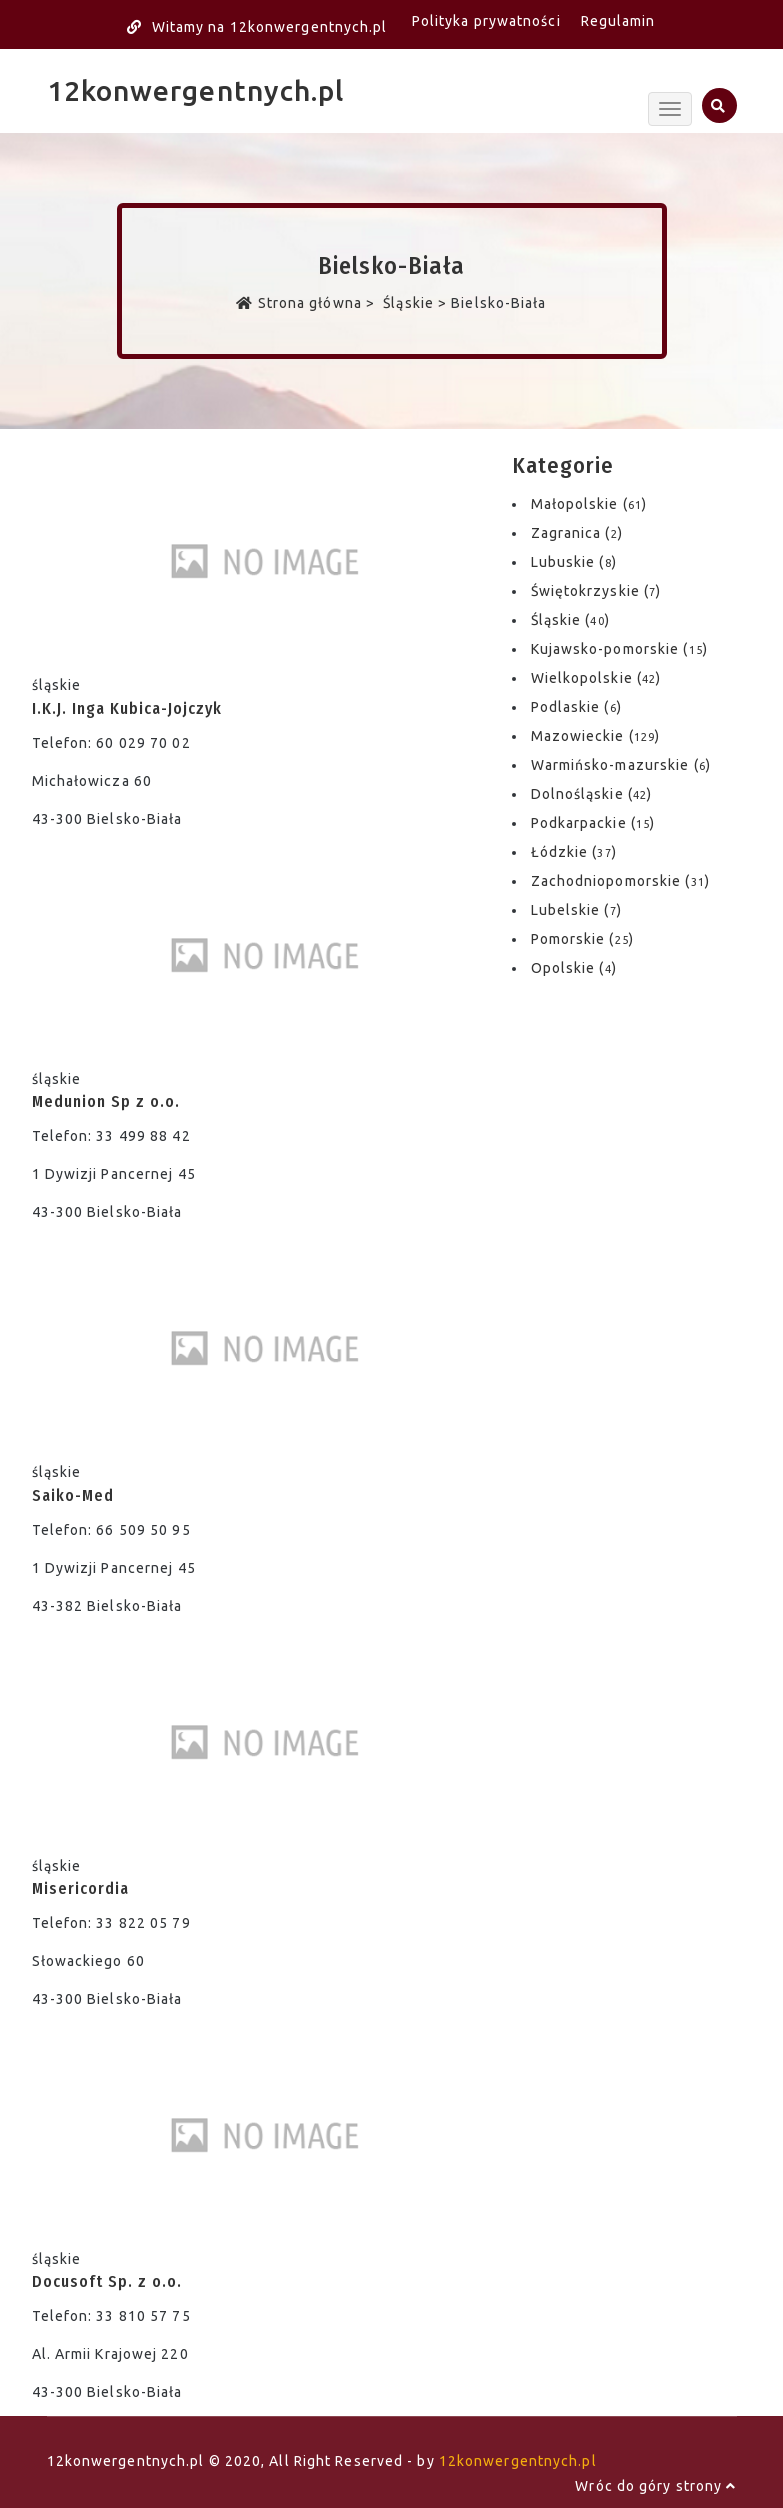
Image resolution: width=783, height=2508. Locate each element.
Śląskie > (415, 303)
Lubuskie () (574, 562)
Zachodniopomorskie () (620, 881)
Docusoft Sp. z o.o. (107, 2281)
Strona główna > (307, 303)
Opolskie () (574, 968)
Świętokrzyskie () (596, 591)
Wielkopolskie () (596, 678)
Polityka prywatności (486, 21)
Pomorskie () (582, 939)
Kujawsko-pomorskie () (619, 649)
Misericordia (80, 1888)
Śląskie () (570, 620)
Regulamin (618, 21)
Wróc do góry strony (655, 2486)
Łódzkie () (574, 852)
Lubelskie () (576, 910)
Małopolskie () (589, 504)
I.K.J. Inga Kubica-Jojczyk (127, 708)
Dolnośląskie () (592, 794)
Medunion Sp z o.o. (106, 1101)
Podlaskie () (576, 707)
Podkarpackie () (593, 823)
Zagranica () (577, 533)
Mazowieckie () (596, 736)
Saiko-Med (73, 1495)
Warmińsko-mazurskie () (621, 765)
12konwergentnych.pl (196, 90)
